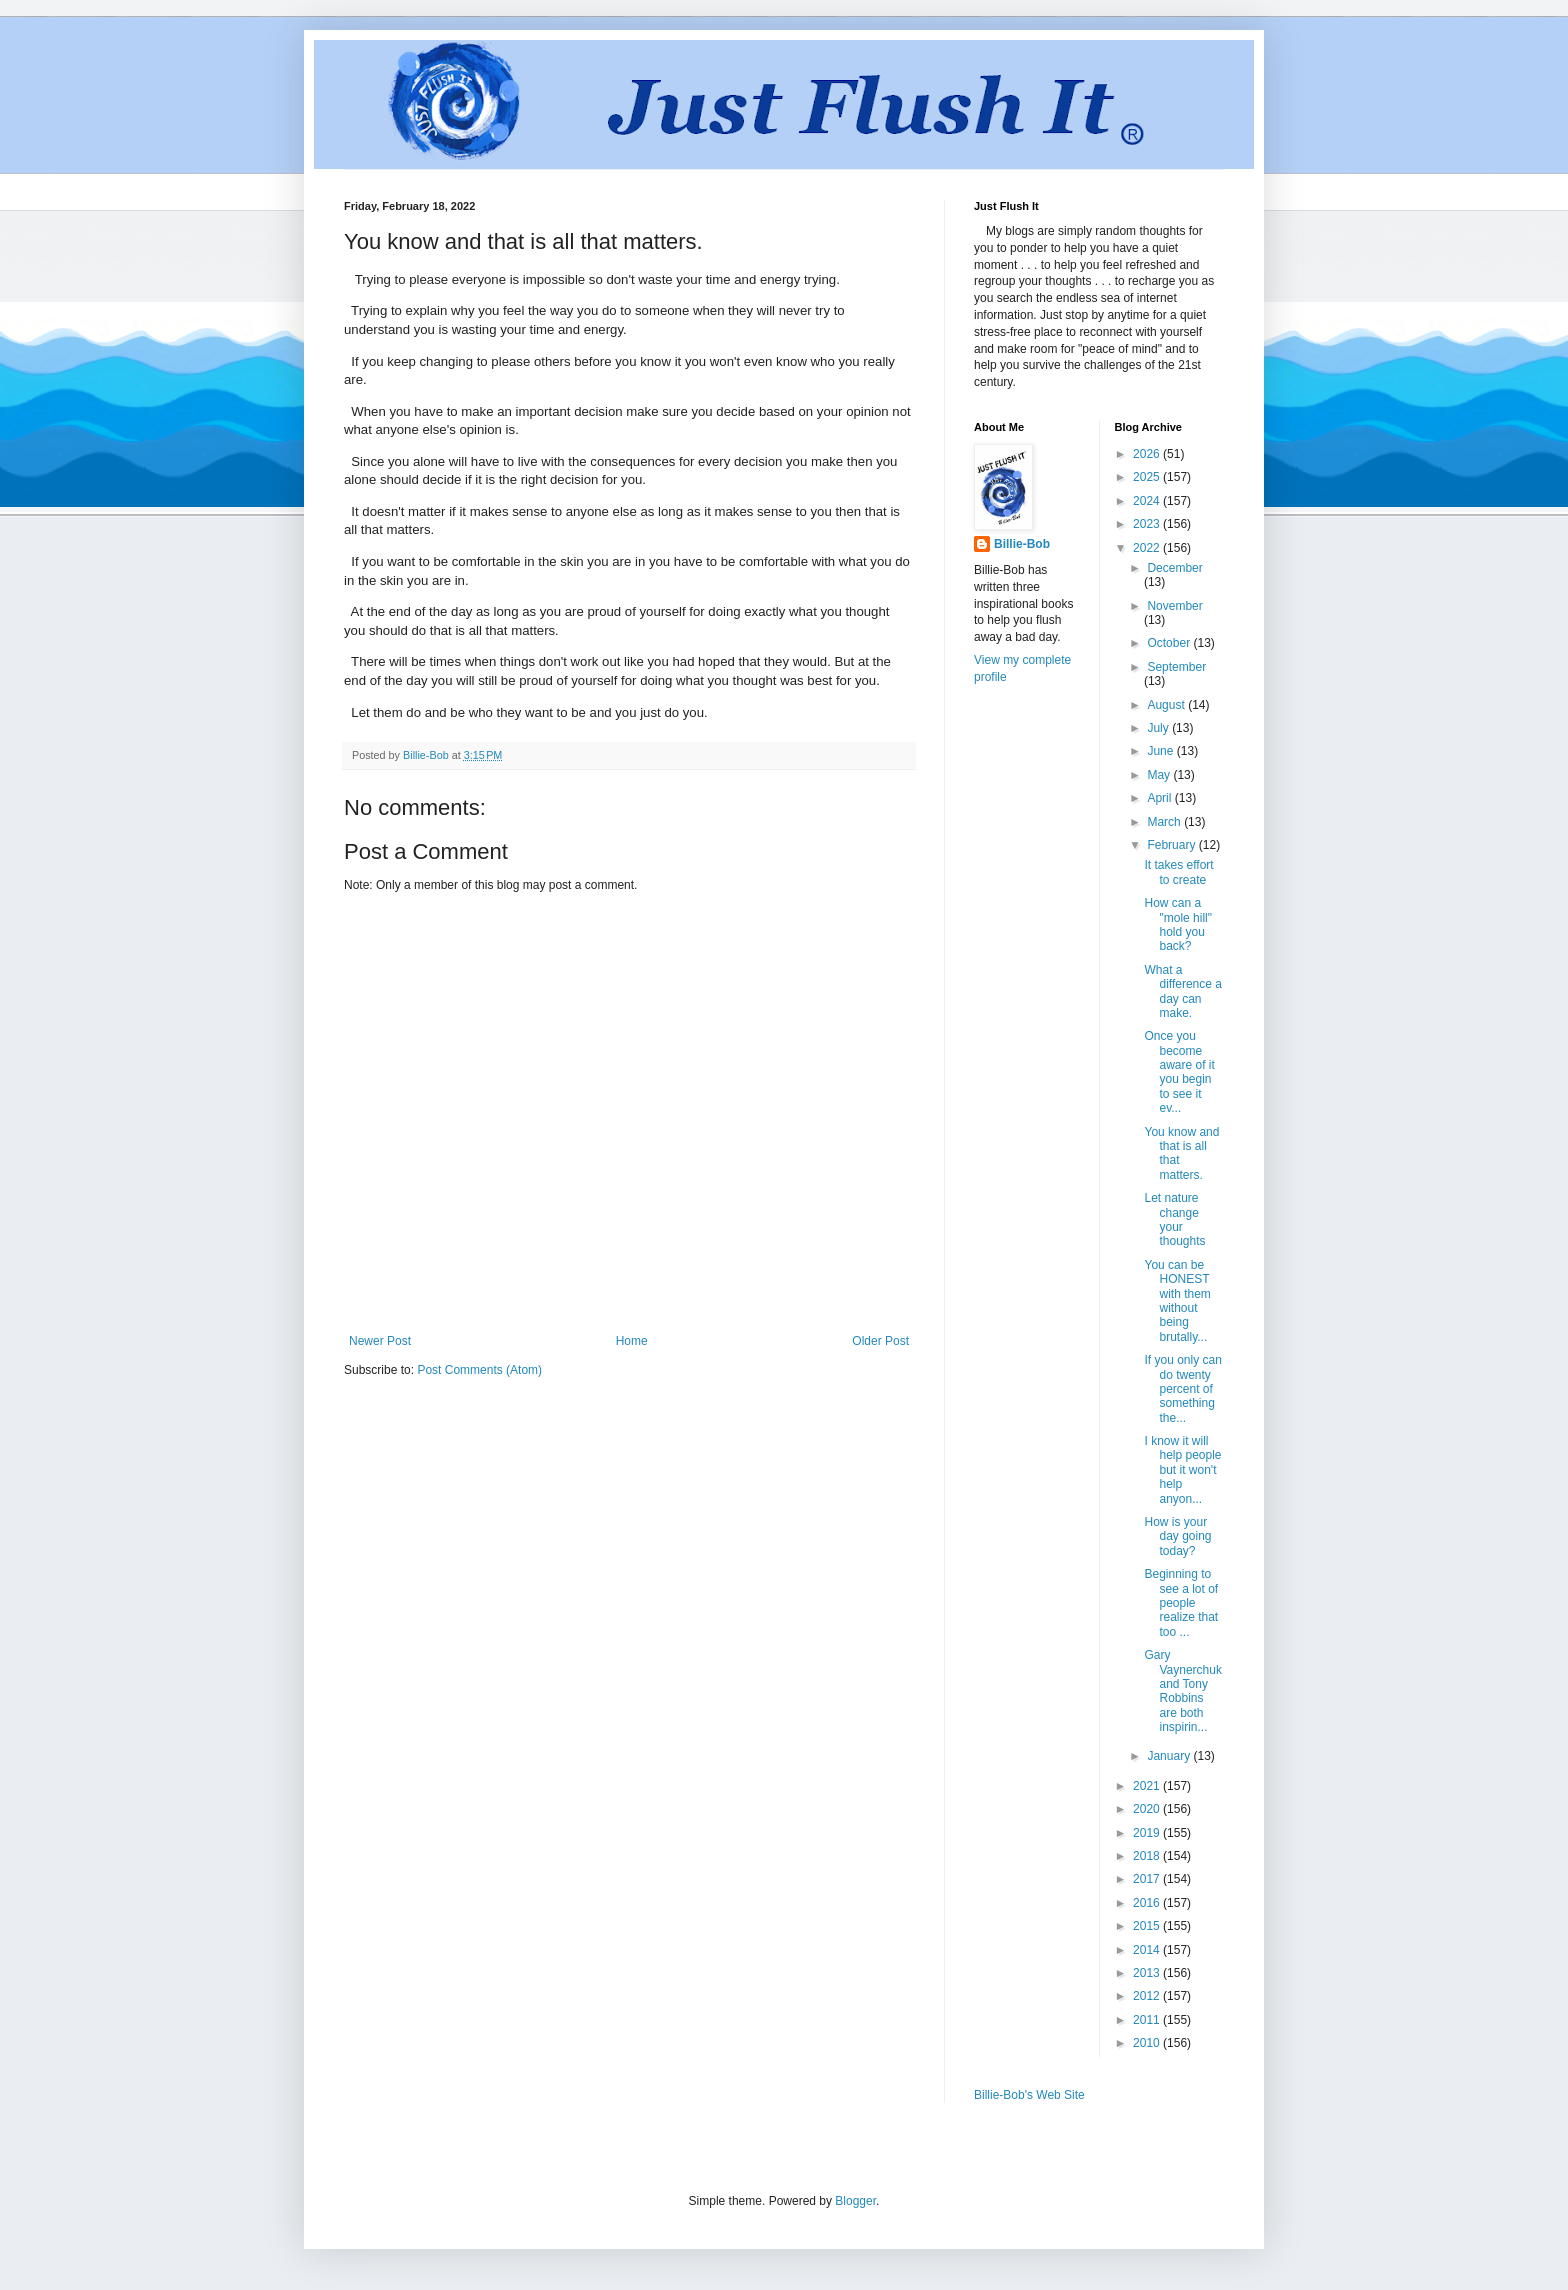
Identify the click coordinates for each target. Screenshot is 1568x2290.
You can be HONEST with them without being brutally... (1177, 1301)
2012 (1148, 1996)
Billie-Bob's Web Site (1029, 2095)
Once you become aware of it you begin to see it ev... (1179, 1072)
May (1160, 775)
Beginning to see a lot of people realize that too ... (1181, 1603)
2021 (1148, 1786)
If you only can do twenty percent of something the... (1182, 1389)
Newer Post (380, 1341)
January (1170, 1756)
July (1159, 728)
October (1170, 643)
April (1160, 798)
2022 (1148, 548)
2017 (1148, 1879)
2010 (1148, 2043)
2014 (1148, 1950)
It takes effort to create (1178, 872)
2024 (1148, 501)
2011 (1148, 2020)
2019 (1148, 1833)
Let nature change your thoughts (1174, 1219)
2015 (1148, 1926)
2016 (1148, 1903)
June (1161, 751)
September (1176, 667)
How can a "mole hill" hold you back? (1178, 924)
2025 (1148, 477)
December (1174, 568)
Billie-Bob (1022, 544)
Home (632, 1341)
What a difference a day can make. (1183, 991)
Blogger (855, 2201)
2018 (1148, 1856)
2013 (1148, 1973)
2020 (1148, 1809)
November (1174, 606)
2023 (1148, 524)
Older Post (880, 1341)
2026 (1148, 454)
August (1167, 705)
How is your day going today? (1177, 1536)
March (1165, 822)
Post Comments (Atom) (479, 1370)
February (1172, 845)
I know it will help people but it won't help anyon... (1182, 1470)
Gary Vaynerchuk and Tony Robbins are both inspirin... (1182, 1691)
